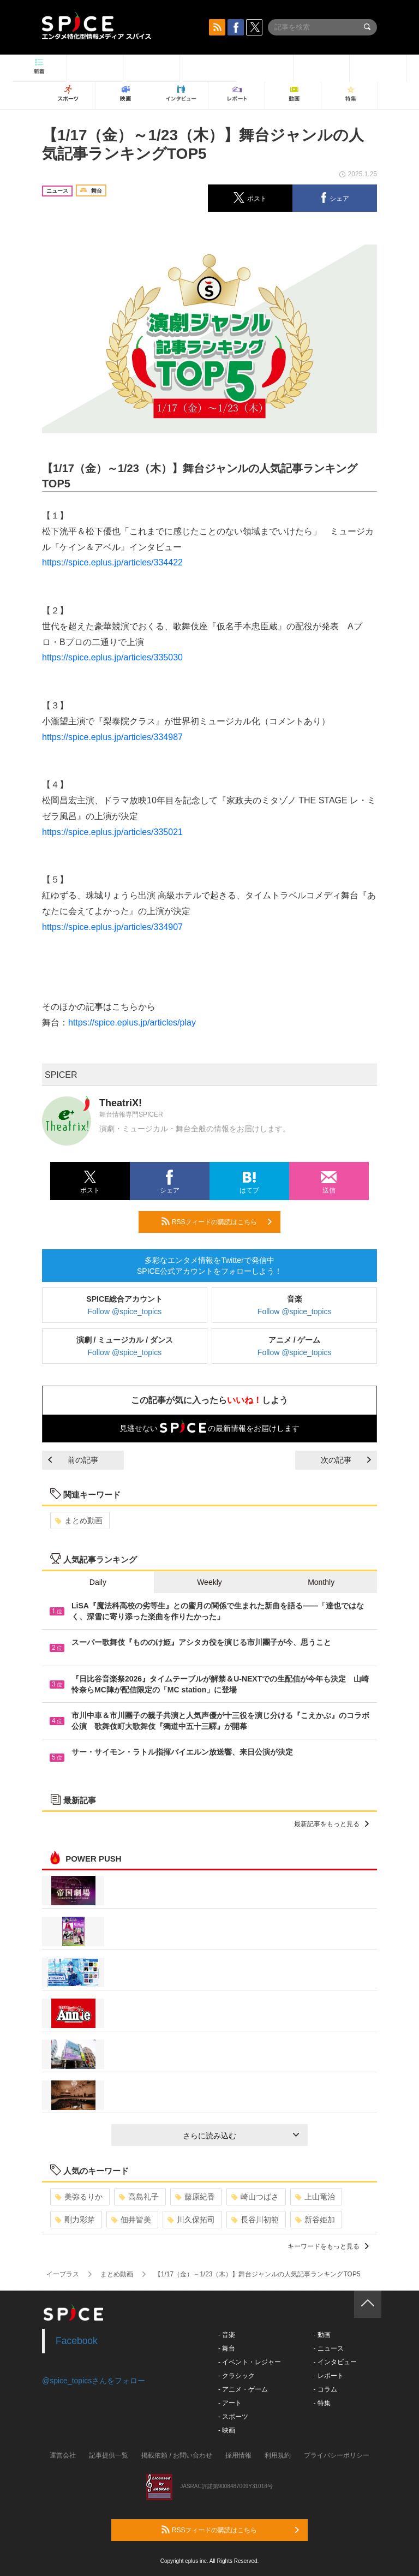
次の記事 (346, 1460)
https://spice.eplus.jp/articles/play (132, 1022)
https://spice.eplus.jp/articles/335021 (112, 832)
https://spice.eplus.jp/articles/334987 (112, 737)
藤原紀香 (195, 2196)
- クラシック (236, 2376)
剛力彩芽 (75, 2219)
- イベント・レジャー (249, 2362)
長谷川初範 (255, 2219)
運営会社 (63, 2455)
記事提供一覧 (108, 2455)
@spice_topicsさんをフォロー (93, 2380)
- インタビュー (334, 2362)
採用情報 (238, 2455)
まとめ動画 (79, 1520)
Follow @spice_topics (125, 1311)
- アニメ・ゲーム (243, 2389)
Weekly (209, 1582)
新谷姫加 (315, 2219)
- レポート (328, 2376)
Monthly (321, 1582)
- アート (230, 2403)
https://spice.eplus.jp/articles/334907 (112, 927)
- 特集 (321, 2403)
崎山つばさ (255, 2196)
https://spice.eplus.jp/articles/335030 (112, 657)
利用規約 (278, 2455)
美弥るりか (79, 2196)
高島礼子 (139, 2196)
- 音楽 (226, 2335)
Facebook (77, 2340)
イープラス (62, 2274)
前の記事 (73, 1460)
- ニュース (328, 2348)
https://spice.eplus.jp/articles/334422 (112, 562)
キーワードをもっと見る (328, 2246)
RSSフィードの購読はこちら (216, 1221)
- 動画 (321, 2335)
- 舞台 (226, 2348)
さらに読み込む (241, 2135)
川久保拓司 (191, 2219)
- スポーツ (233, 2416)
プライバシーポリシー (336, 2455)
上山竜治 (315, 2196)
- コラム (325, 2389)
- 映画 (226, 2430)
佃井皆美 (131, 2219)
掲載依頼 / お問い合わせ (176, 2455)
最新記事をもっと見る (331, 1824)
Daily (97, 1582)
